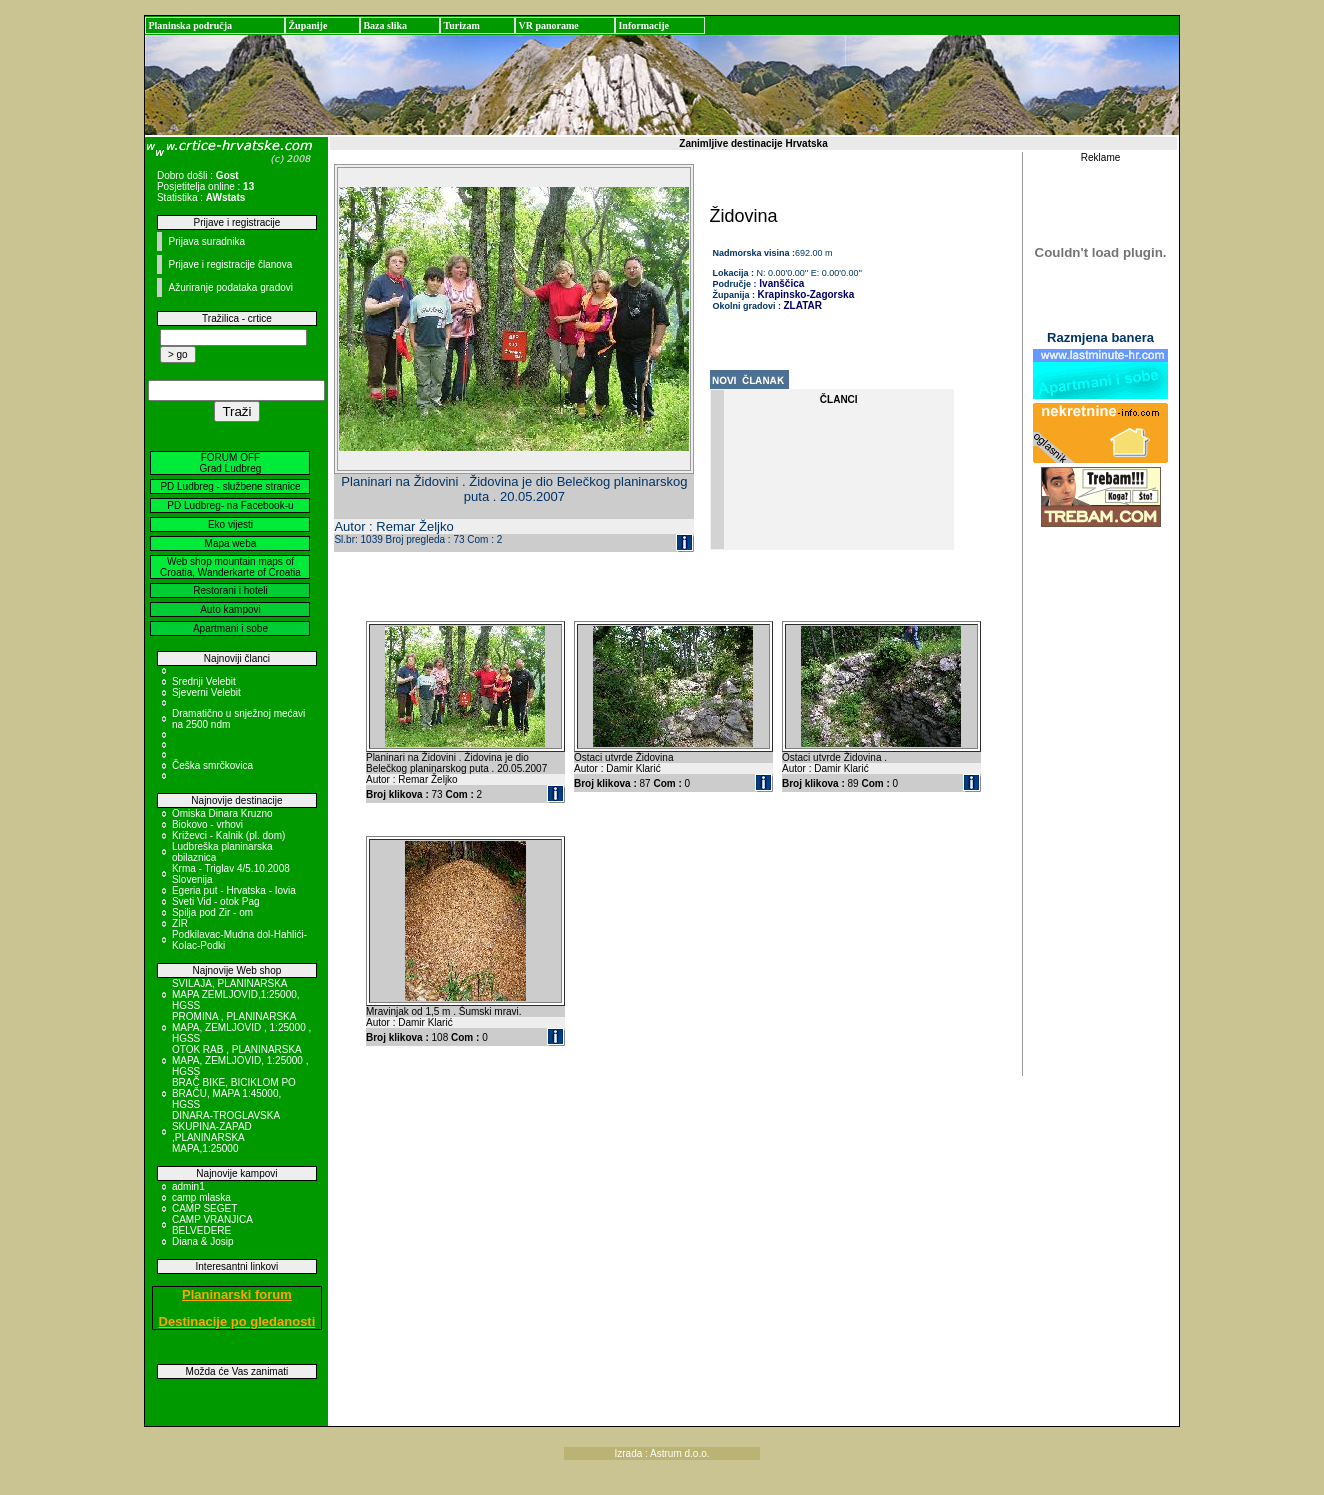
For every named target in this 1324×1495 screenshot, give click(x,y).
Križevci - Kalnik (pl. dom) (228, 835)
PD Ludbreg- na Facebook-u (230, 505)
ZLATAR (803, 305)
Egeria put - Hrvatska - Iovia (234, 890)
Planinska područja (190, 25)
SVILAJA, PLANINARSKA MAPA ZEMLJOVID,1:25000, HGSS (236, 994)
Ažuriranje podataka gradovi (230, 287)
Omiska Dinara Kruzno (222, 813)
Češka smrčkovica (212, 765)
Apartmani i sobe (230, 628)
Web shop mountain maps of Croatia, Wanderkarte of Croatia (230, 567)
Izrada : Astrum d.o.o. (661, 1453)
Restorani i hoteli (230, 590)
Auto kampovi (230, 609)
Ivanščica (781, 283)
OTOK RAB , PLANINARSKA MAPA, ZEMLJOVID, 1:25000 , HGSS (240, 1060)
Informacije (643, 25)
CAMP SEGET (204, 1208)
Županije (307, 25)
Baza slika (385, 25)
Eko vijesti (230, 524)
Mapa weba (231, 543)
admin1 (188, 1186)
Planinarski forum (237, 1294)
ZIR (180, 923)
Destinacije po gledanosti (237, 1321)
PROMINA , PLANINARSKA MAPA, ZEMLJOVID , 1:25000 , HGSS (241, 1027)
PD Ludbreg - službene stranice (230, 486)
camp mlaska (201, 1197)
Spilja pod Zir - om (212, 912)
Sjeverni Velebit (206, 692)
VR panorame (548, 25)
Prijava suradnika (206, 241)
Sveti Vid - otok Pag (216, 901)
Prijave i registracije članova (230, 264)
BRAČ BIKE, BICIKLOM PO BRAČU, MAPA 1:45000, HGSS (234, 1093)
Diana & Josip (203, 1241)
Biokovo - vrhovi (207, 824)
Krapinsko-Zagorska (806, 294)
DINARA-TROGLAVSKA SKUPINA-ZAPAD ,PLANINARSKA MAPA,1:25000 (226, 1132)
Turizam (461, 25)
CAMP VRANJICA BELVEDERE (212, 1225)
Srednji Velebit (204, 681)
